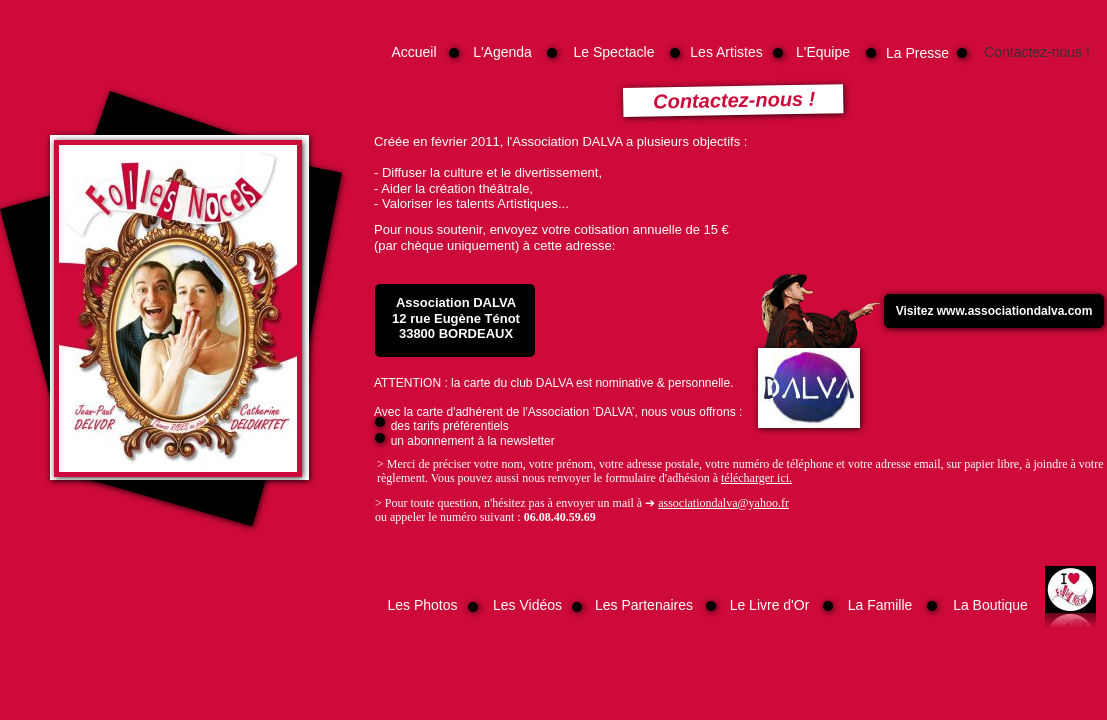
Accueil (413, 52)
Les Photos (422, 605)
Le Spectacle (614, 52)
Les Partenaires (644, 605)
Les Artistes (726, 52)
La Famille (880, 605)
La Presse (917, 53)
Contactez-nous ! (1037, 52)
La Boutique (990, 605)
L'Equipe (823, 52)
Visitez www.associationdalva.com (994, 311)
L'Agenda (502, 52)
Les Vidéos (527, 605)
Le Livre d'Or (770, 605)
